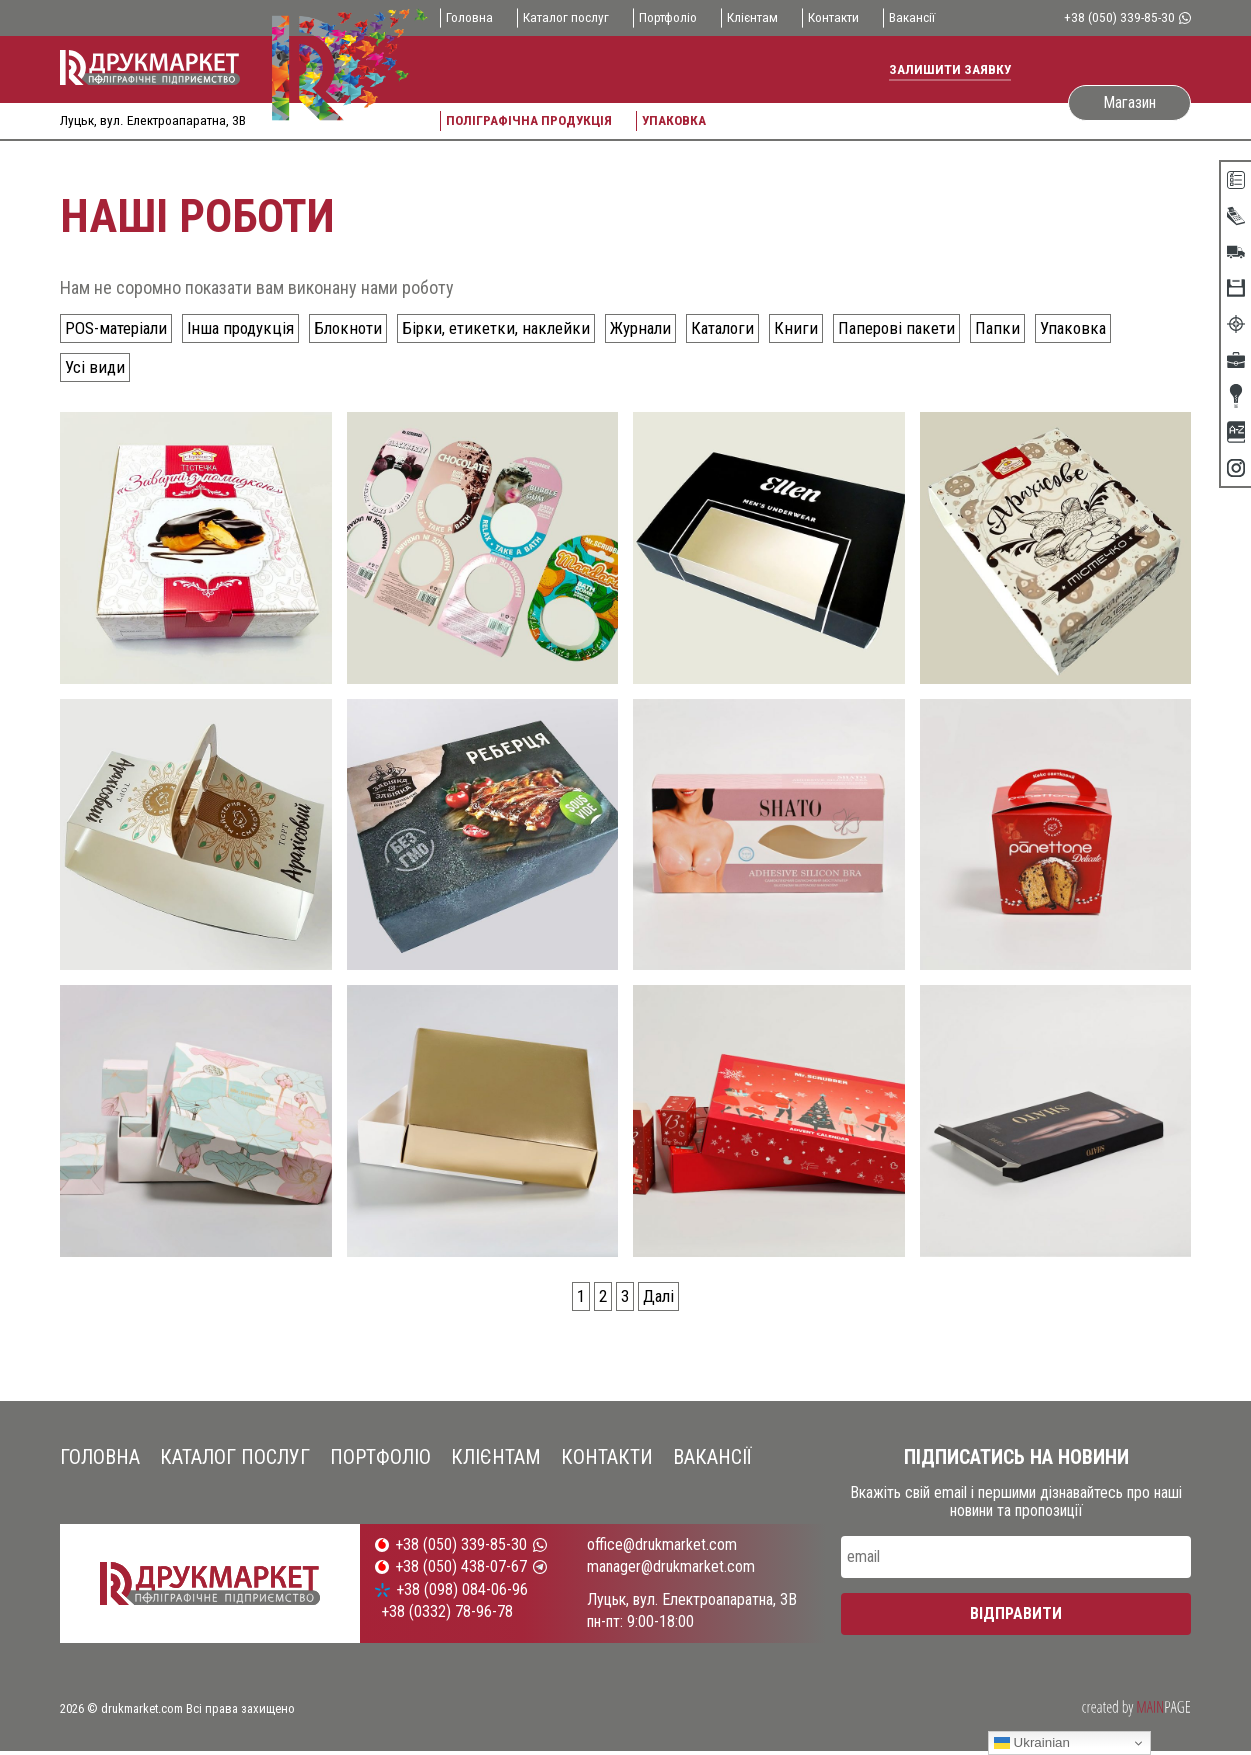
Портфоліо (676, 18)
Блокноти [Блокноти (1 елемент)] (363, 328)
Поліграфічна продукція (531, 120)
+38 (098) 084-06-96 (462, 1594)
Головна (470, 18)
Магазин (1129, 101)
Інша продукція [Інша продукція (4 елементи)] (252, 328)
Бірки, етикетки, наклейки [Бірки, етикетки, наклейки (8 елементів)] (514, 328)
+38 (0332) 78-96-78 (447, 1616)
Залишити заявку (949, 69)
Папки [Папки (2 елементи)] (1030, 328)
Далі (660, 1298)
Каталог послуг (570, 18)
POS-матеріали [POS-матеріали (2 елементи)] (120, 328)
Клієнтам (763, 18)
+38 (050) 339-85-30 (1126, 18)
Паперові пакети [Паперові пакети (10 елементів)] (927, 328)
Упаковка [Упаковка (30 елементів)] (1106, 328)
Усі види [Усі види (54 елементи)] (96, 368)
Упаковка (680, 120)
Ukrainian (1032, 1743)
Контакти (847, 18)
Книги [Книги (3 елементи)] (824, 328)
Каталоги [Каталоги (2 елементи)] (749, 328)
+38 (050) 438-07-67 (461, 1572)
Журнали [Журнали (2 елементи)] (663, 328)
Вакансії (929, 18)
